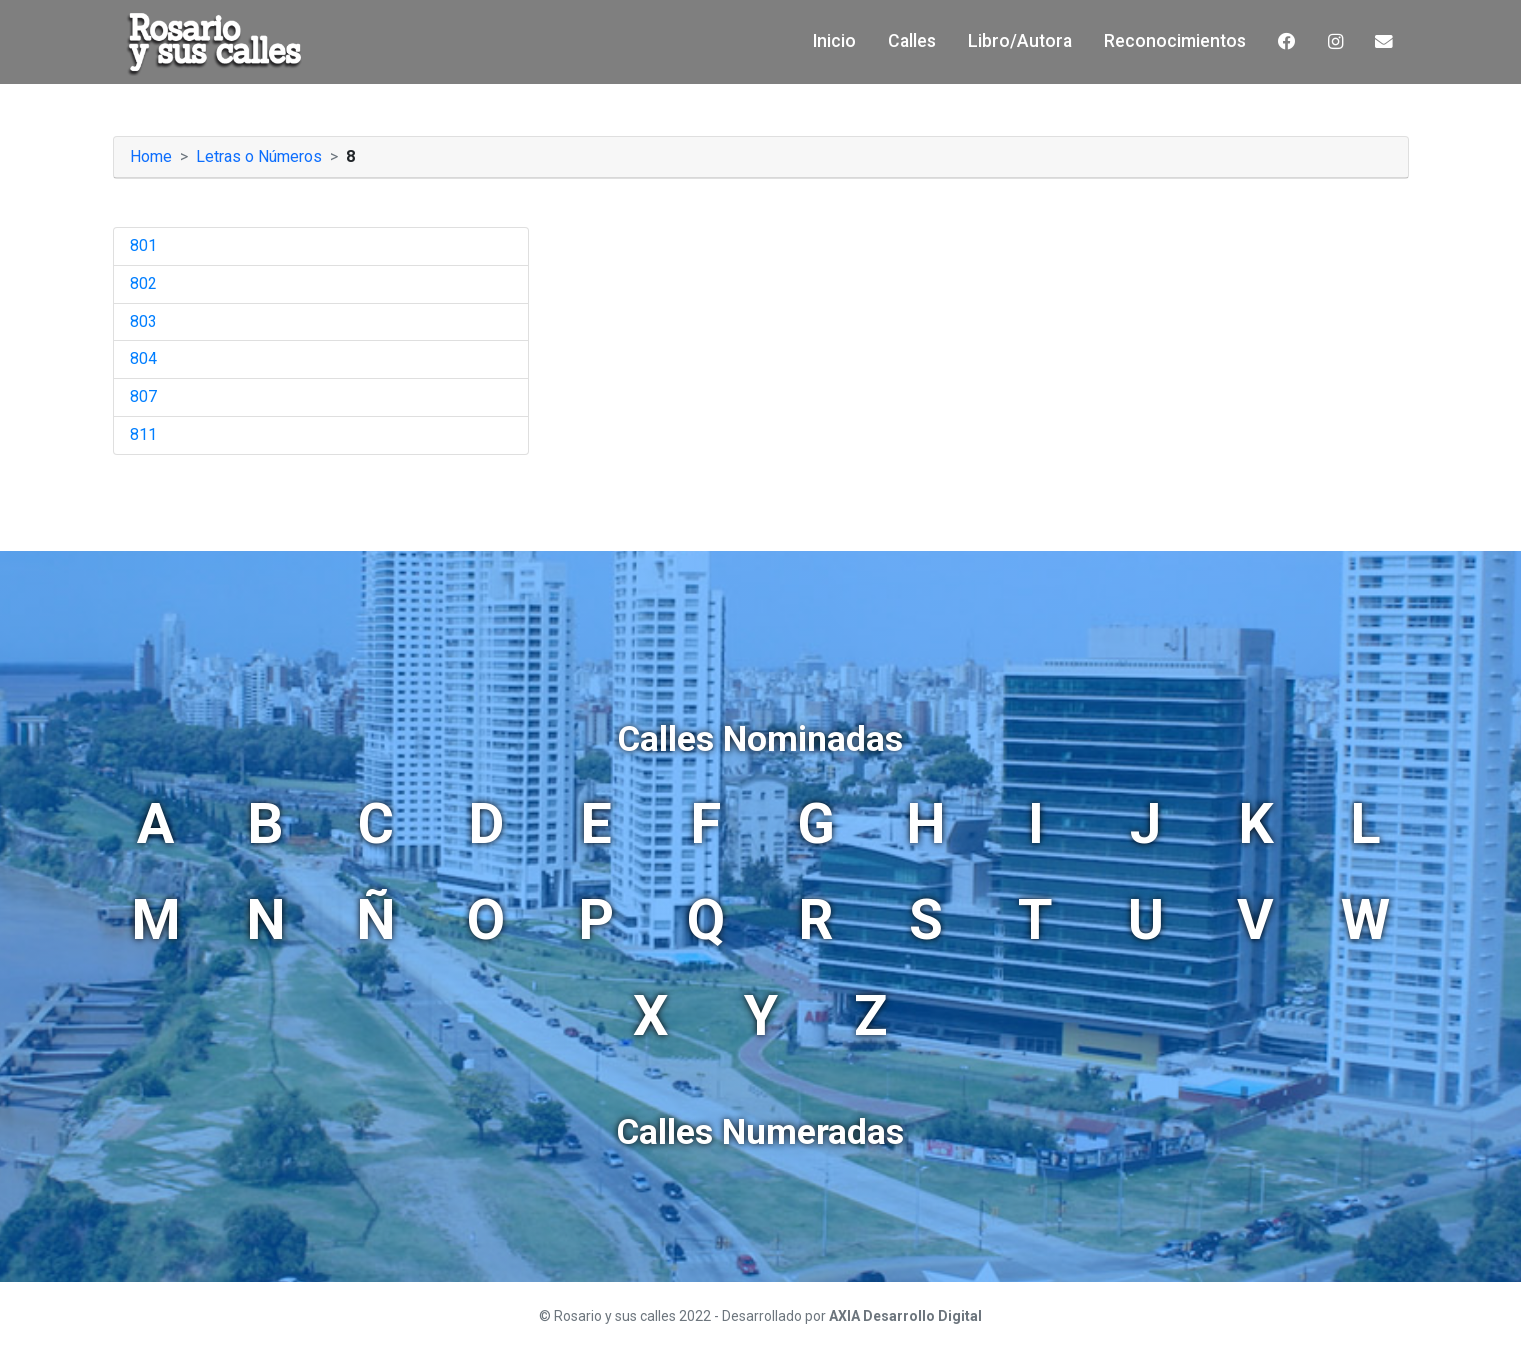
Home (151, 156)
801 (143, 245)
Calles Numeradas (760, 1132)
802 (143, 283)
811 (143, 434)
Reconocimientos (1175, 41)
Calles (912, 41)
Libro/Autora (1020, 41)
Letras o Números (259, 156)
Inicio (834, 41)
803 (143, 321)
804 (143, 358)
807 (143, 396)
